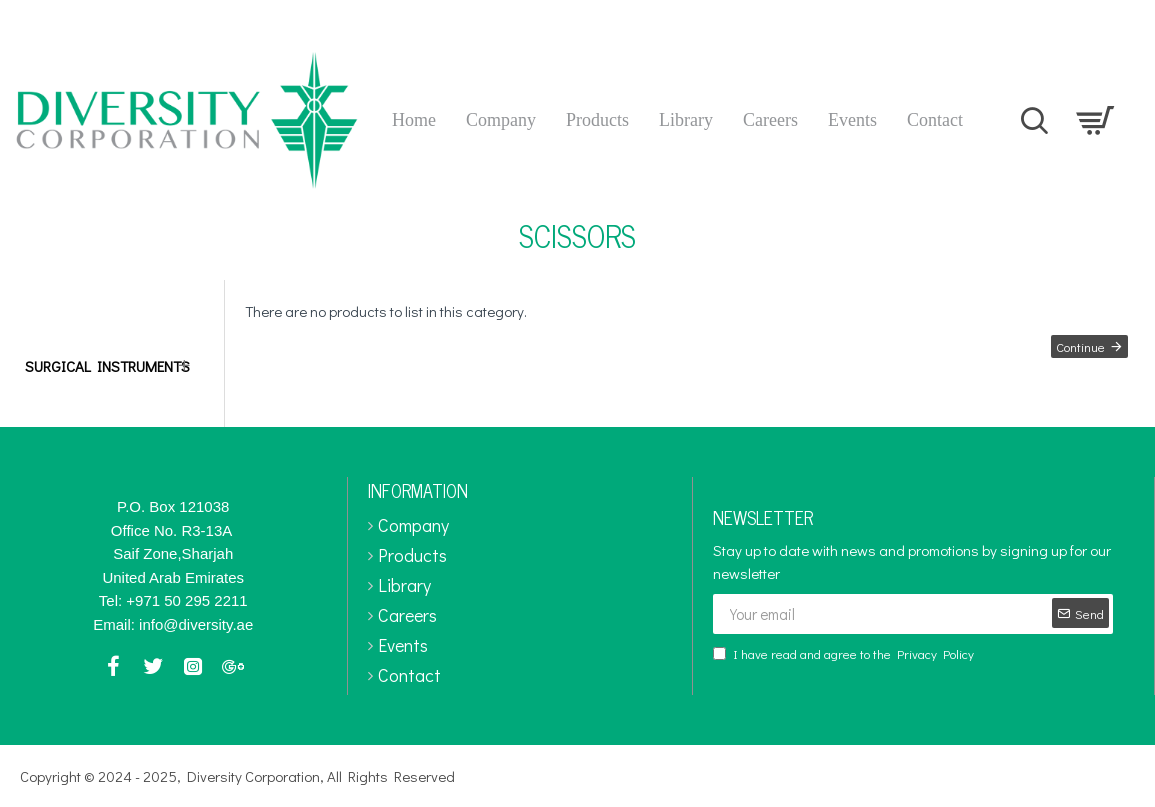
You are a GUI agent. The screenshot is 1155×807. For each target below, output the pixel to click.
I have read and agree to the (845, 654)
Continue (1077, 349)
